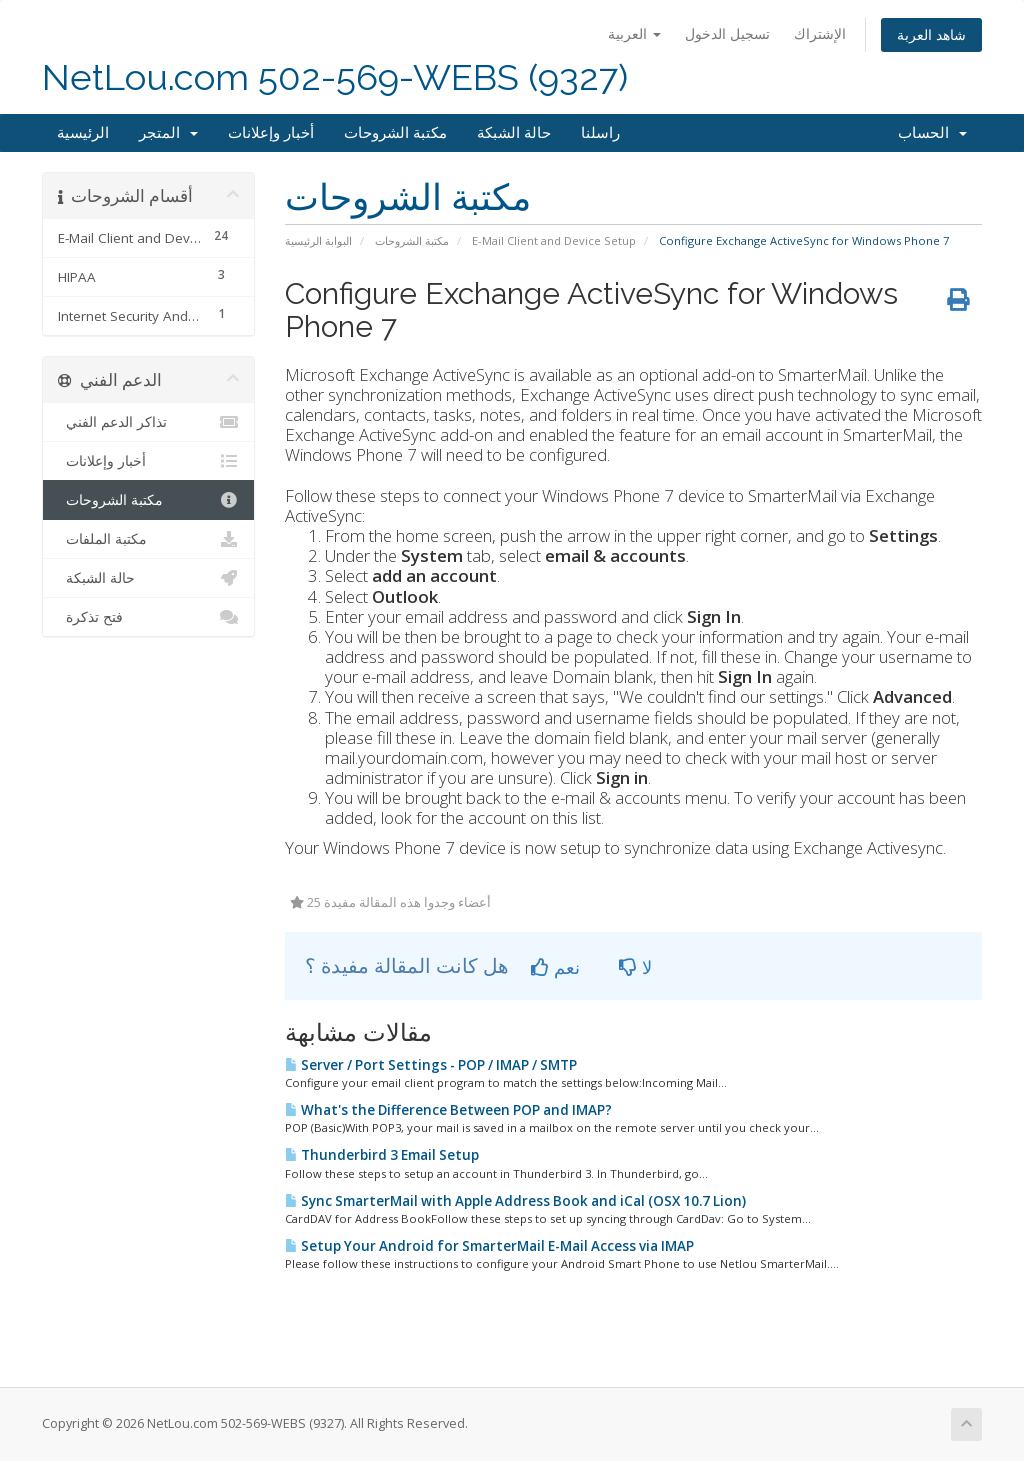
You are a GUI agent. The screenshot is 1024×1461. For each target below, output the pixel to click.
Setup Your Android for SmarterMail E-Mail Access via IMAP (489, 1246)
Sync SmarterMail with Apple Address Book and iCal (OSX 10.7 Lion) (515, 1201)
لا (635, 967)
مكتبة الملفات (148, 539)
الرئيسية (83, 133)
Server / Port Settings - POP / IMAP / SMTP (431, 1065)
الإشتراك (820, 33)
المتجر (168, 133)
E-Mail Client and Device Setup (554, 240)
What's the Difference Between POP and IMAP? (448, 1110)
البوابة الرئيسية (318, 240)
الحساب (932, 133)
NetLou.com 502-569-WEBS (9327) (335, 77)
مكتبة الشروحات (395, 133)
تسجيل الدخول (727, 33)
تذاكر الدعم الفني (148, 422)
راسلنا (600, 133)
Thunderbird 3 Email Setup (382, 1155)
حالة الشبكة (514, 133)
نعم (555, 967)
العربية (634, 33)
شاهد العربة (931, 34)
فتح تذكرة (148, 617)
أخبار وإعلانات (271, 133)
